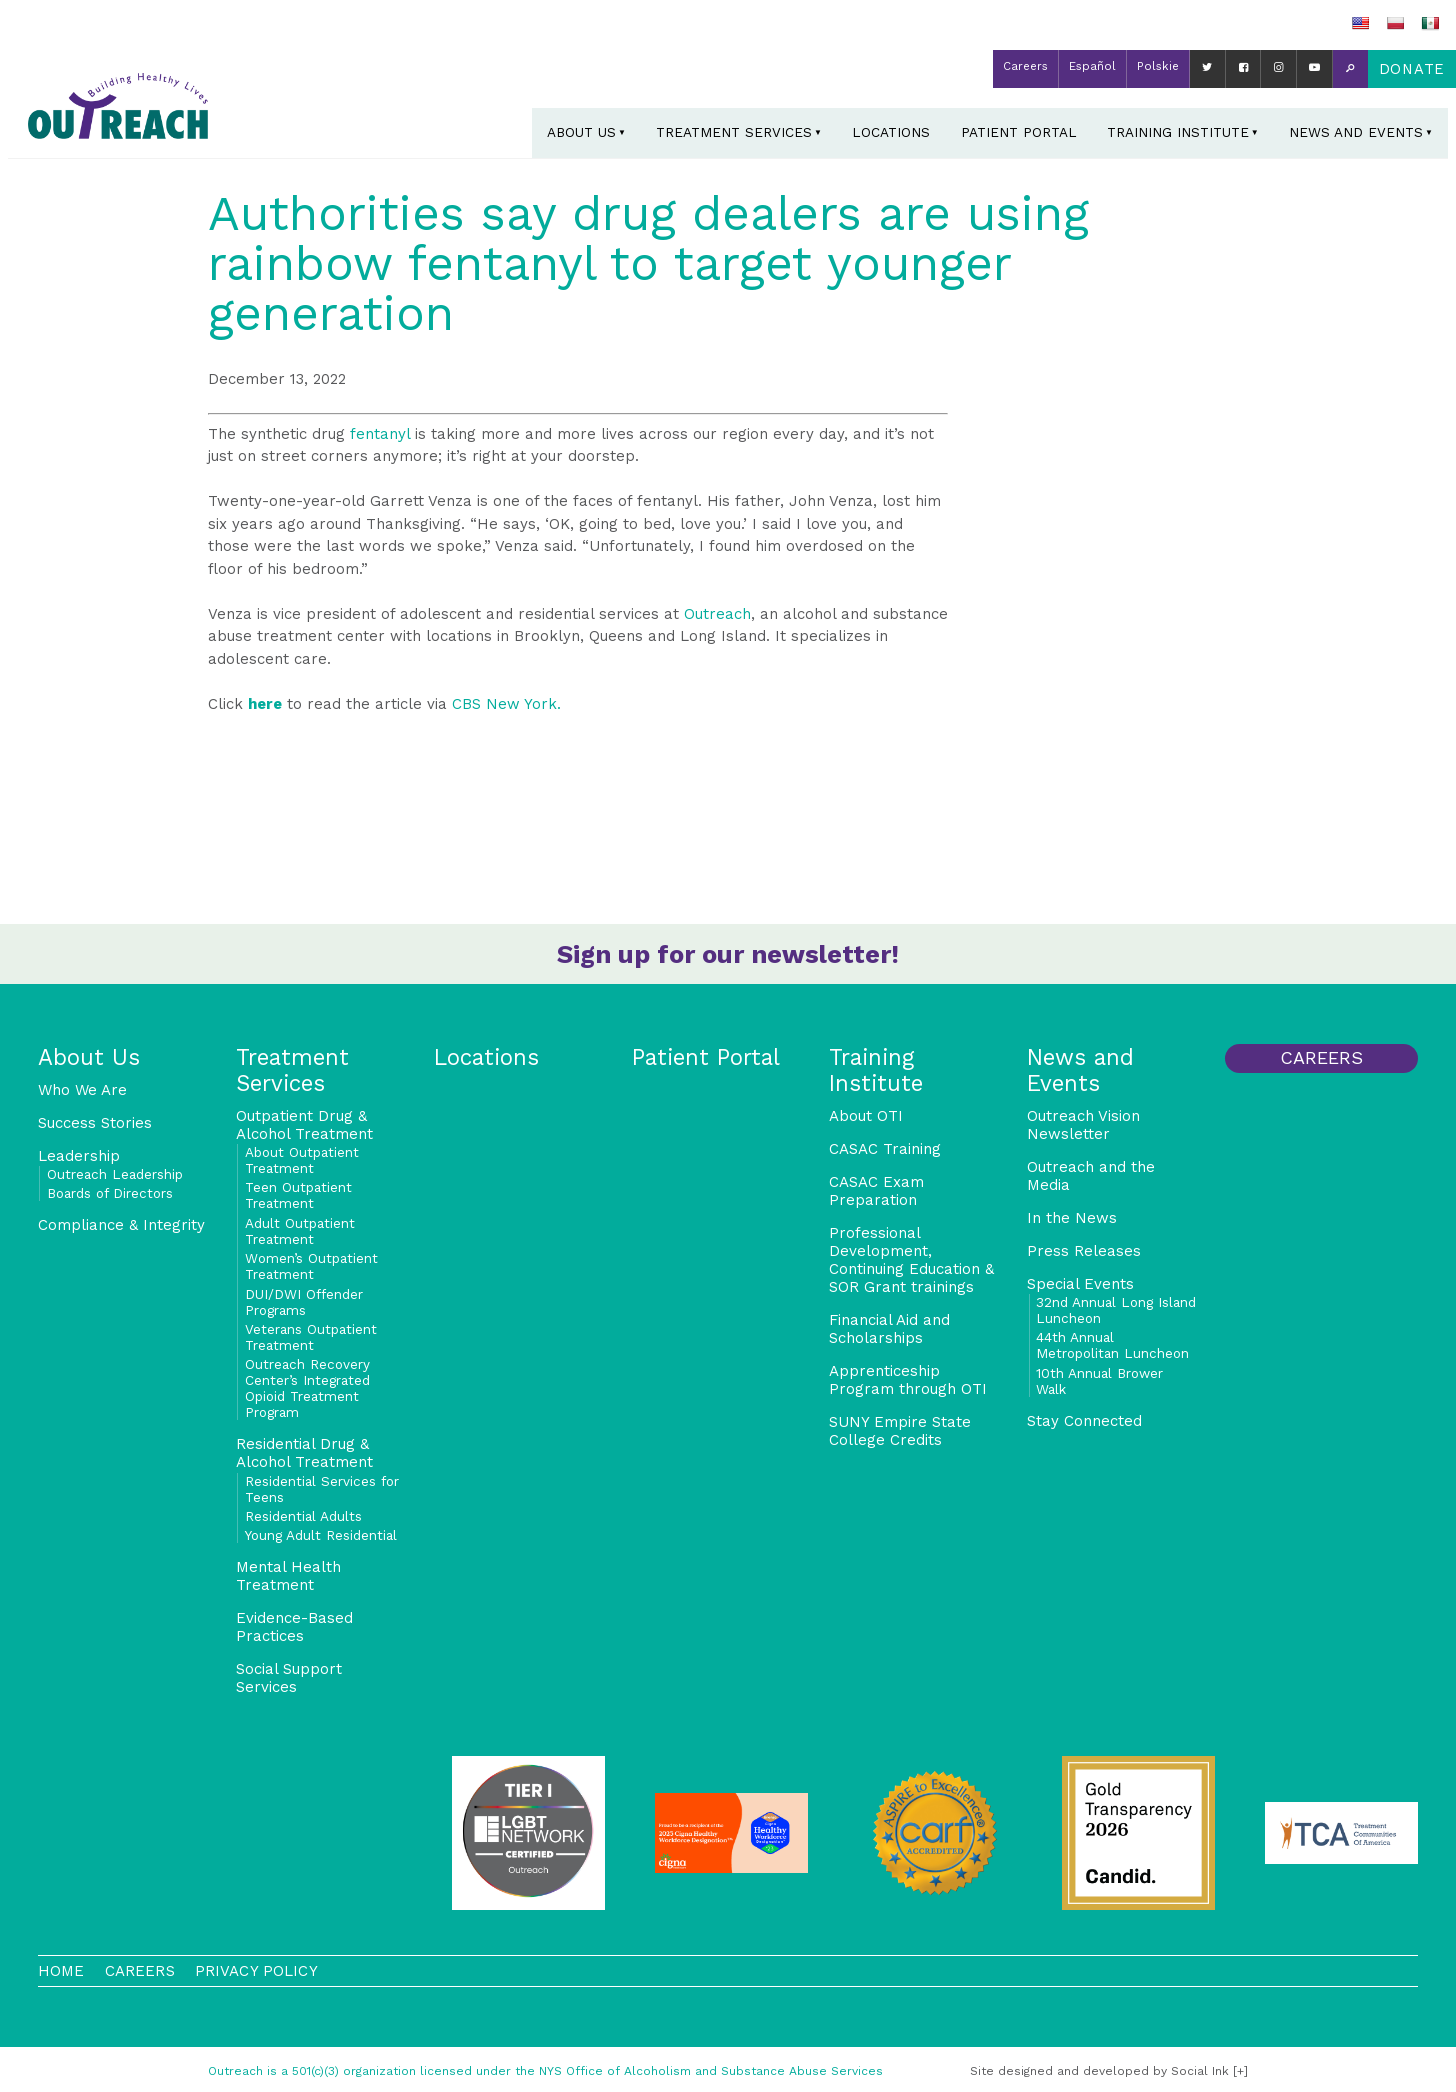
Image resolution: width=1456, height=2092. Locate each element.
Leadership (79, 1156)
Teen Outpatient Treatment (298, 1195)
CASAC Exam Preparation (876, 1191)
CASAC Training (885, 1149)
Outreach (717, 614)
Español (1092, 66)
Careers (1025, 66)
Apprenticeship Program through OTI (908, 1380)
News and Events (1356, 132)
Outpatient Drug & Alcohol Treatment (304, 1125)
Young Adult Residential (321, 1535)
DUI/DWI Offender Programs (304, 1302)
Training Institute (1178, 132)
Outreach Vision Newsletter (1083, 1125)
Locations (891, 132)
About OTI (866, 1116)
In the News (1072, 1218)
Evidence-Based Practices (294, 1627)
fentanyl (380, 434)
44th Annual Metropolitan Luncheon (1112, 1345)
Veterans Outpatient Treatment (311, 1337)
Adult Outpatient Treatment (300, 1231)
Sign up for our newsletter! (728, 954)
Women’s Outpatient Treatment (311, 1266)
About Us (581, 132)
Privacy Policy (256, 1971)
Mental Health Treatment (288, 1576)
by (1099, 2071)
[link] (506, 704)
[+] (1240, 2071)
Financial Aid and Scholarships (889, 1329)
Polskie (1158, 66)
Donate (1412, 69)
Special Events (1080, 1284)
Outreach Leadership (115, 1174)
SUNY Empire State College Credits (900, 1431)
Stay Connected (1084, 1421)
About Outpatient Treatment (302, 1160)
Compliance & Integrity (121, 1225)
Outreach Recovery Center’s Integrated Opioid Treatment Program (307, 1388)
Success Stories (95, 1123)
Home (61, 1971)
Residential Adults (303, 1516)
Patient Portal (1019, 132)
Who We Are (82, 1090)
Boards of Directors (110, 1193)
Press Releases (1084, 1251)
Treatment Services (734, 132)
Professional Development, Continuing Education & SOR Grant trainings (911, 1260)
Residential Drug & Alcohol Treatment (304, 1453)
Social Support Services (289, 1678)
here (265, 704)
